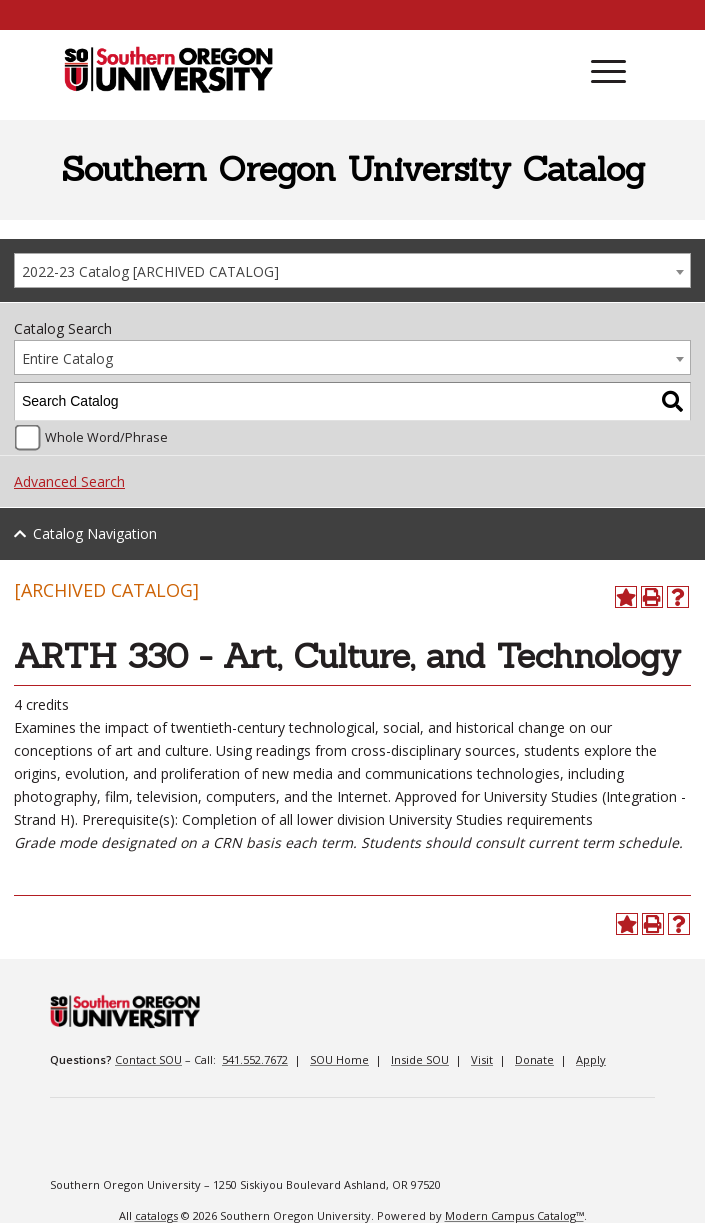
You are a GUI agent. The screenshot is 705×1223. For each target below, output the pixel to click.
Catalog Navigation (95, 533)
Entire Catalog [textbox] (67, 358)
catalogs (156, 1215)
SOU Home (339, 1059)
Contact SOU (148, 1059)
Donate (534, 1059)
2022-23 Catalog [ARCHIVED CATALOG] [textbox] (150, 271)
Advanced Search (69, 481)
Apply (591, 1059)
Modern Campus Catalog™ (514, 1215)
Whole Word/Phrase (106, 437)
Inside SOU (420, 1059)
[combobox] (352, 270)
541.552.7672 (255, 1059)
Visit (482, 1059)
